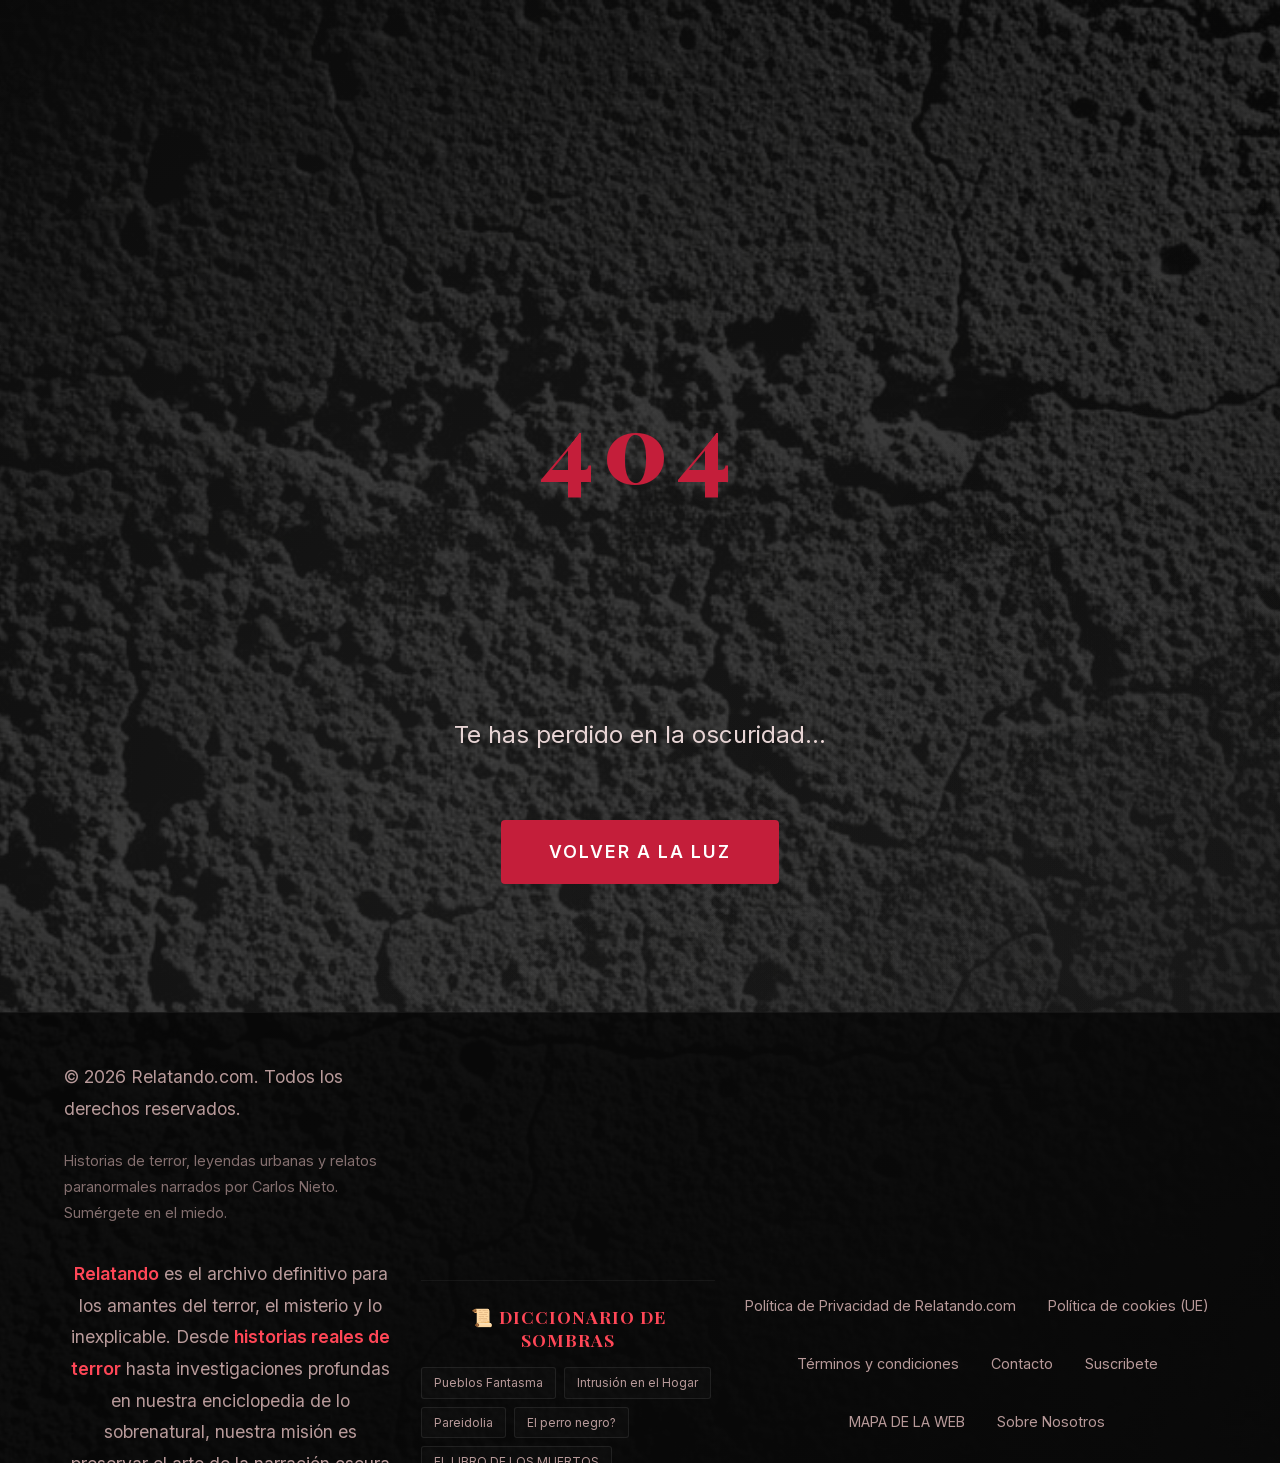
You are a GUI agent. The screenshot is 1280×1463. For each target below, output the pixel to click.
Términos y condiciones (878, 1363)
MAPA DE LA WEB (907, 1421)
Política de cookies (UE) (1128, 1305)
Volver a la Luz (640, 851)
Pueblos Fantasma (488, 1382)
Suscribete (1121, 1363)
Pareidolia (463, 1422)
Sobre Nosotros (1051, 1421)
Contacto (1022, 1363)
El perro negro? (571, 1422)
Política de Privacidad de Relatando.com (880, 1305)
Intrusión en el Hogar (637, 1382)
